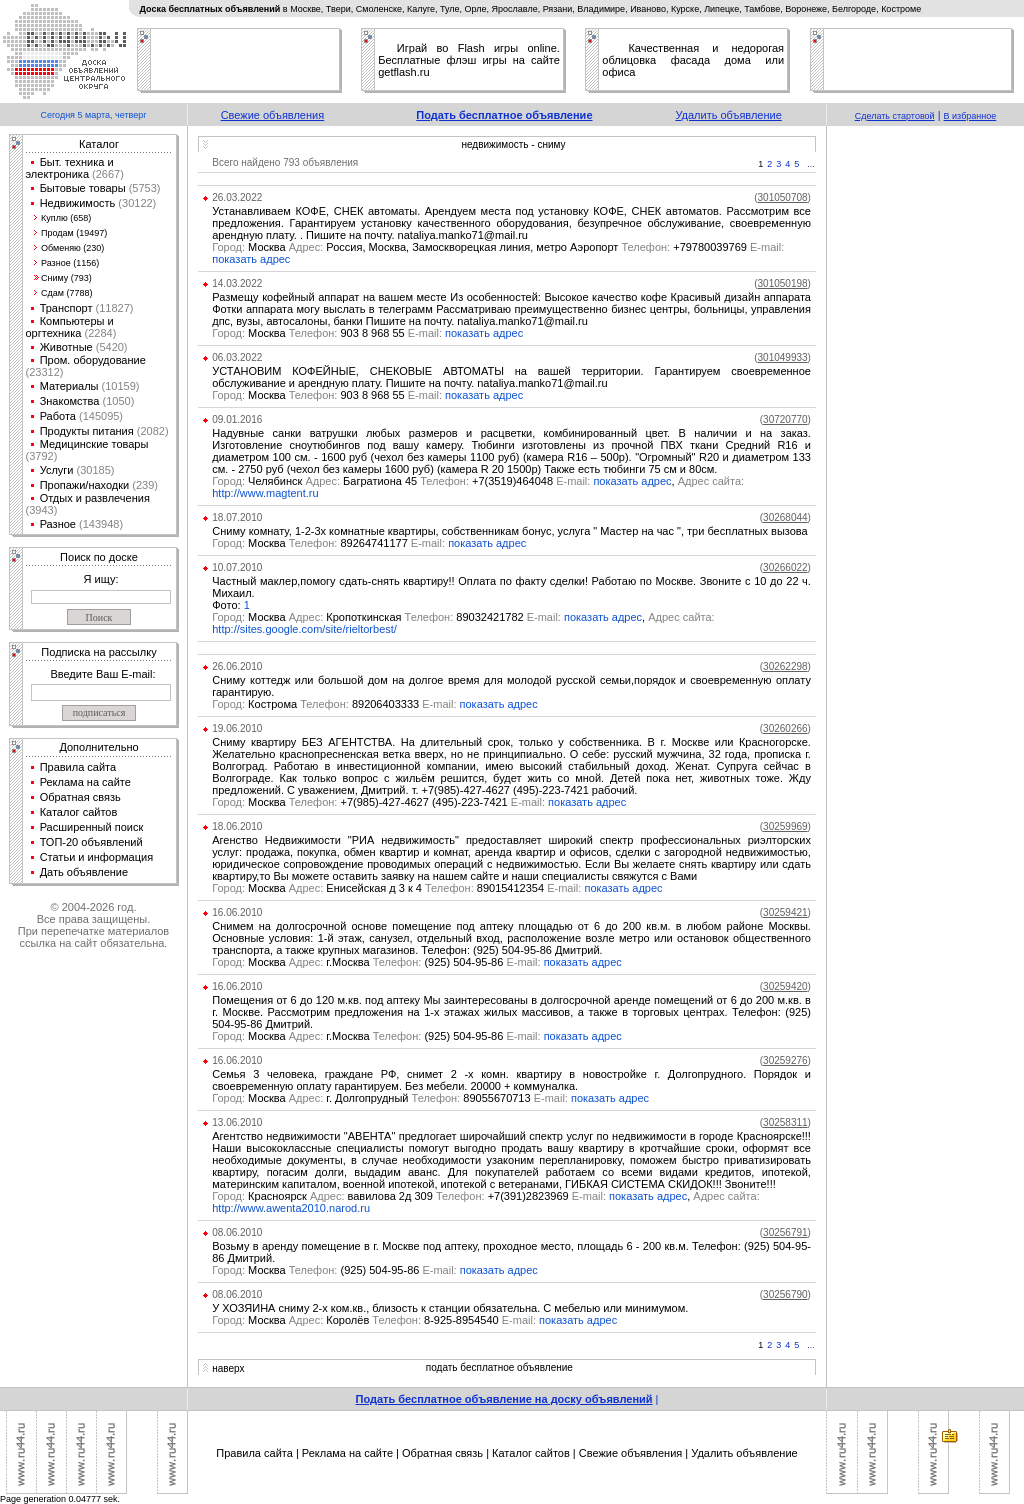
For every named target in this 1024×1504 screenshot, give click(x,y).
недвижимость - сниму (513, 144)
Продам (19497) (74, 233)
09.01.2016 (237, 419)
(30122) (135, 203)
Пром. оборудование (93, 360)
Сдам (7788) (66, 293)
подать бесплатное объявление (499, 1367)
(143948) (99, 524)
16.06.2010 (237, 912)
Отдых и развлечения (95, 498)
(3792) (42, 456)
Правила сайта (78, 767)
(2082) (151, 431)
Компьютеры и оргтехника (70, 327)
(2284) (98, 333)
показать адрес (251, 259)
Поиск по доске (99, 557)
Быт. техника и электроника (70, 168)
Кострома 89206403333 (335, 704)
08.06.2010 (237, 1232)
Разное (58, 524)
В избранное (970, 116)
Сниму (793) (66, 278)
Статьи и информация (97, 857)
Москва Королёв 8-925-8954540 (375, 1320)
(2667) (106, 174)
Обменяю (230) (72, 248)
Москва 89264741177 (330, 543)
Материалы (69, 386)
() (782, 197)
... (811, 164)
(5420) (110, 347)
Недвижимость (78, 203)
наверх (228, 1368)
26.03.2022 (237, 197)
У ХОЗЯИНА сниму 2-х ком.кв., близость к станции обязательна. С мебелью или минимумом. (450, 1308)
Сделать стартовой (895, 116)
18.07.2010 (237, 517)
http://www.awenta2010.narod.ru (291, 1208)
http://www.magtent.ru (265, 493)
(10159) (119, 386)
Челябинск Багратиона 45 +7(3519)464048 (402, 481)
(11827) (113, 308)
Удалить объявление (728, 115)
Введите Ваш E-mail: (102, 674)
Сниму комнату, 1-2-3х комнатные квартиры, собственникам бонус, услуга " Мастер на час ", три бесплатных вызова (509, 531)
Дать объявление (84, 872)
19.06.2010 (237, 728)
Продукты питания (87, 431)
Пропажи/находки (85, 485)
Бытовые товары (83, 188)
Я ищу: (101, 579)
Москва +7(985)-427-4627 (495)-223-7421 (380, 802)
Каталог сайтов (79, 812)
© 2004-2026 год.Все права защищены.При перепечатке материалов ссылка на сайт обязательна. (93, 925)
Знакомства (70, 401)
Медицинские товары (94, 444)
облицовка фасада (656, 60)
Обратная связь (80, 797)
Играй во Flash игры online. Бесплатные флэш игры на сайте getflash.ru (469, 60)
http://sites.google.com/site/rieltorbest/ (304, 629)
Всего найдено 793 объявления (285, 162)
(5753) (143, 188)
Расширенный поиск (92, 827)
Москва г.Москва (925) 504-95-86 (377, 962)
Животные (66, 347)
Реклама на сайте (85, 782)
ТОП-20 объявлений (91, 842)
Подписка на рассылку (98, 652)
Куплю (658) (66, 218)
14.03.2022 (237, 283)
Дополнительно (98, 747)
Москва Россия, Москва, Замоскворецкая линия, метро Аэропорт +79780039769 (498, 247)
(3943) (42, 510)
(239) (143, 485)
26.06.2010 (237, 666)
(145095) (99, 416)
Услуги (57, 470)
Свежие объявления (273, 115)
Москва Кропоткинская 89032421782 (388, 617)
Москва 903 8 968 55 (328, 333)
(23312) (45, 372)
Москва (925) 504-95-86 (335, 1270)
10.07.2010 (237, 567)
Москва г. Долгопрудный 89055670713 (391, 1098)
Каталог (99, 144)
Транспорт (66, 308)
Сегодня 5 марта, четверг (93, 115)
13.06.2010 (237, 1122)
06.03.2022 (237, 357)
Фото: (227, 605)
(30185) (93, 470)
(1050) (116, 401)
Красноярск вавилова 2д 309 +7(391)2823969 (410, 1196)
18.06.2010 (237, 826)
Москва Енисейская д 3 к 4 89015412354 (398, 888)
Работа (58, 416)
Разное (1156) (70, 263)
